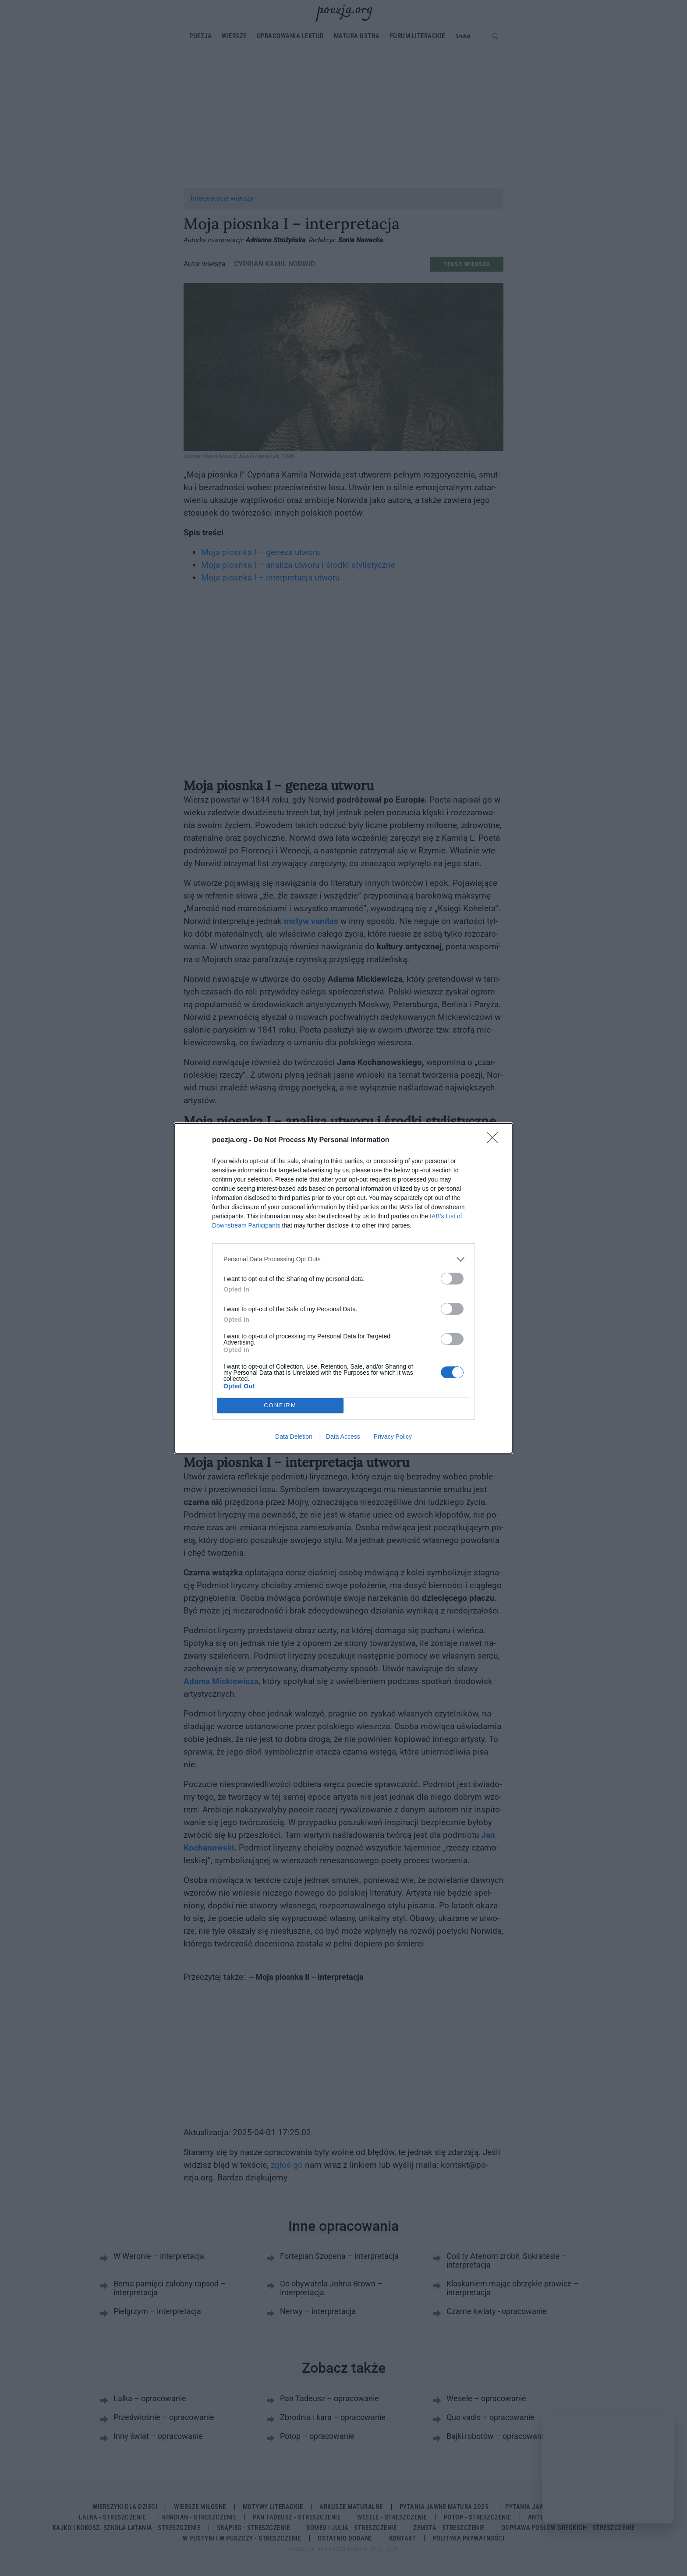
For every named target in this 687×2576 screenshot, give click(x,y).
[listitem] (343, 1259)
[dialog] (343, 1288)
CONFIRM (280, 1405)
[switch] (452, 1278)
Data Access (343, 1436)
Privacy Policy (393, 1436)
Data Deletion (293, 1436)
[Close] (495, 1140)
